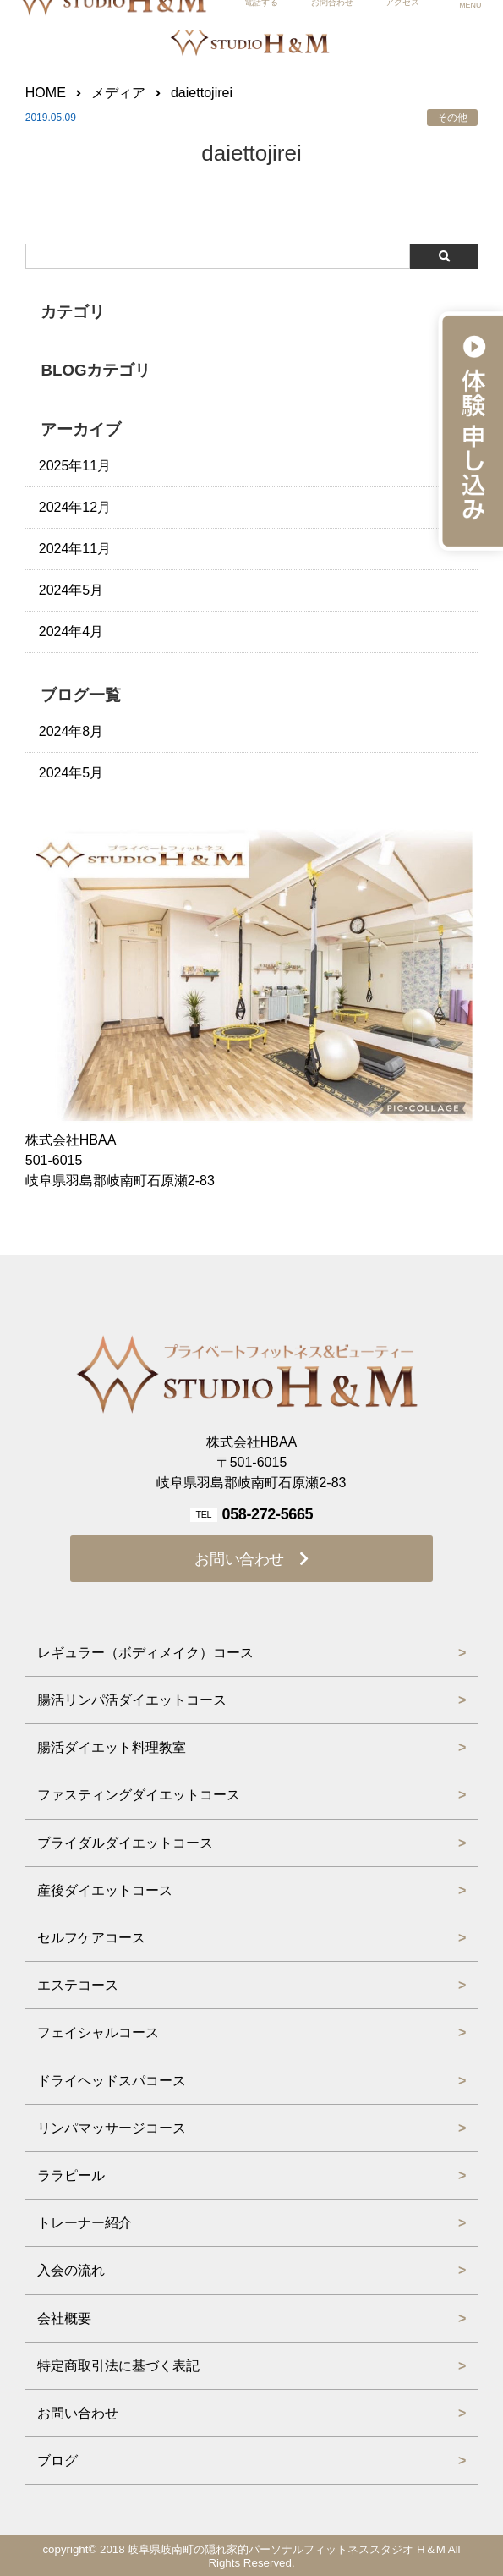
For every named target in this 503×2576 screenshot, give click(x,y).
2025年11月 (75, 466)
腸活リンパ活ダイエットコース (132, 1700)
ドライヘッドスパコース (111, 2080)
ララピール (71, 2175)
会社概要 (64, 2318)
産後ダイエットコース (104, 1890)
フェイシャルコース (98, 2032)
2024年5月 (71, 590)
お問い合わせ (239, 1559)
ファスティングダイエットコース (138, 1795)
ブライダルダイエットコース (125, 1843)
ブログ (57, 2460)
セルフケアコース (91, 1938)
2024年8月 (71, 731)
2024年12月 (75, 507)
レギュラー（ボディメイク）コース (145, 1652)
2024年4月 (71, 631)
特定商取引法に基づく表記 (118, 2366)
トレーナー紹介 (84, 2223)
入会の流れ (71, 2270)
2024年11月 (75, 548)
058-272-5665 (267, 1514)
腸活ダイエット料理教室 (111, 1747)
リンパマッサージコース (111, 2128)
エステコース (77, 1985)
